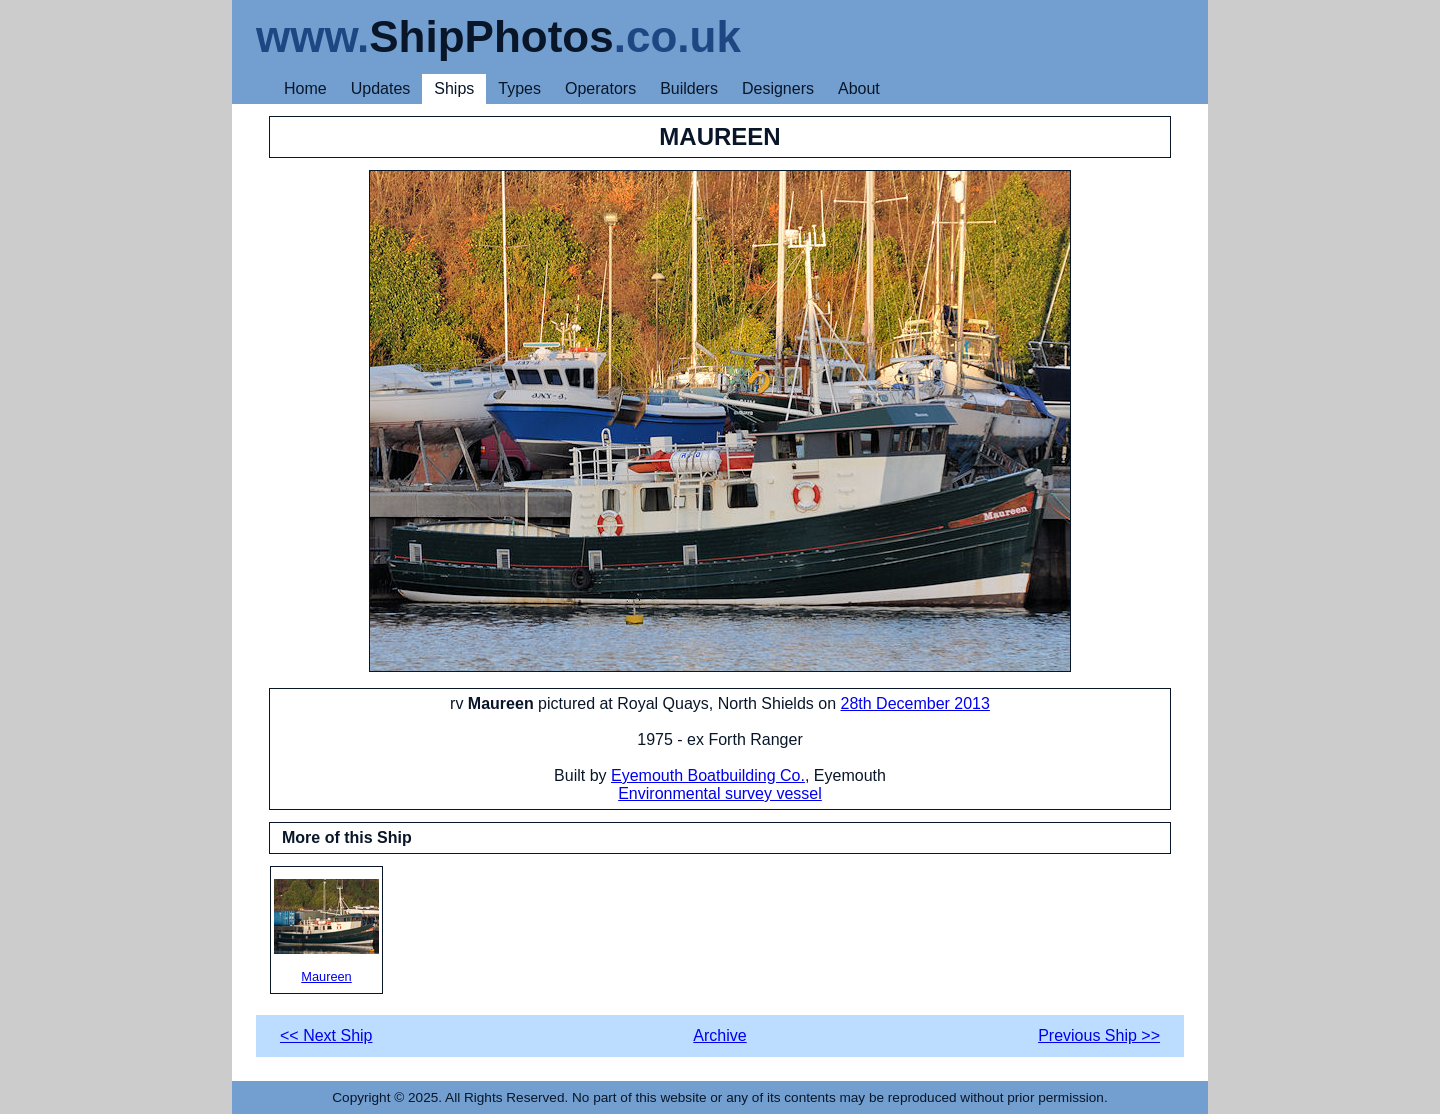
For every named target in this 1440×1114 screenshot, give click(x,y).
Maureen (326, 931)
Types (519, 88)
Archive (719, 1035)
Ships (454, 88)
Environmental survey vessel (720, 793)
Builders (689, 88)
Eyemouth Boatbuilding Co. (708, 775)
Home (305, 88)
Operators (600, 88)
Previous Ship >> (1099, 1035)
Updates (381, 88)
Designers (778, 88)
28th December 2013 (914, 703)
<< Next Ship (326, 1035)
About (859, 88)
